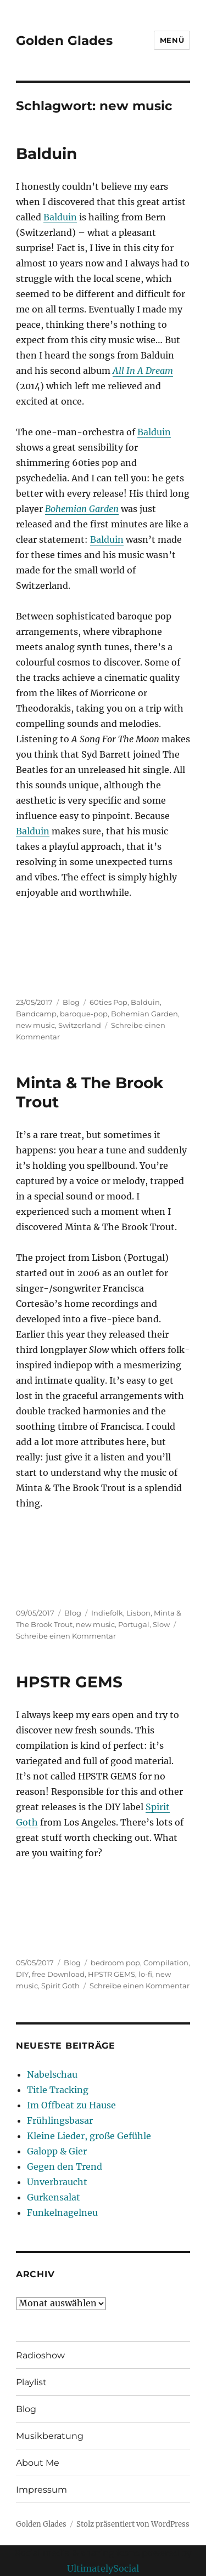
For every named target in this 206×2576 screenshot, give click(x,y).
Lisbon (138, 1612)
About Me (37, 2463)
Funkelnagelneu (62, 2212)
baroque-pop (84, 1013)
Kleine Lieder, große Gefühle (89, 2135)
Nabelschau (52, 2074)
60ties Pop (108, 1002)
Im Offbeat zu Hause (71, 2105)
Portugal (133, 1624)
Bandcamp (36, 1013)
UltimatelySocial (103, 2568)
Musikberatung (49, 2436)
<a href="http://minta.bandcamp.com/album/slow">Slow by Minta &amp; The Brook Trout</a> (103, 1559)
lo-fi (145, 1974)
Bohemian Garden (144, 1013)
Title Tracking (57, 2089)
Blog (71, 1002)
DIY (22, 1974)
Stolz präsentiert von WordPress (133, 2524)
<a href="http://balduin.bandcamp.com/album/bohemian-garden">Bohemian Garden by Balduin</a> (103, 948)
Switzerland (79, 1025)
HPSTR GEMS (69, 1682)
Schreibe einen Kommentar (66, 1635)
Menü (172, 40)
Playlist (31, 2382)
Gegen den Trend (64, 2166)
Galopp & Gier (57, 2151)
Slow (161, 1624)
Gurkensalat (53, 2197)
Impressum (41, 2489)
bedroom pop (115, 1962)
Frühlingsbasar (60, 2120)
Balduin (46, 153)
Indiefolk (107, 1612)
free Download (58, 1974)
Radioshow (40, 2355)
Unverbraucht (57, 2181)
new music (35, 1025)
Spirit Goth (60, 1985)
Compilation (165, 1962)
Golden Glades (64, 40)
